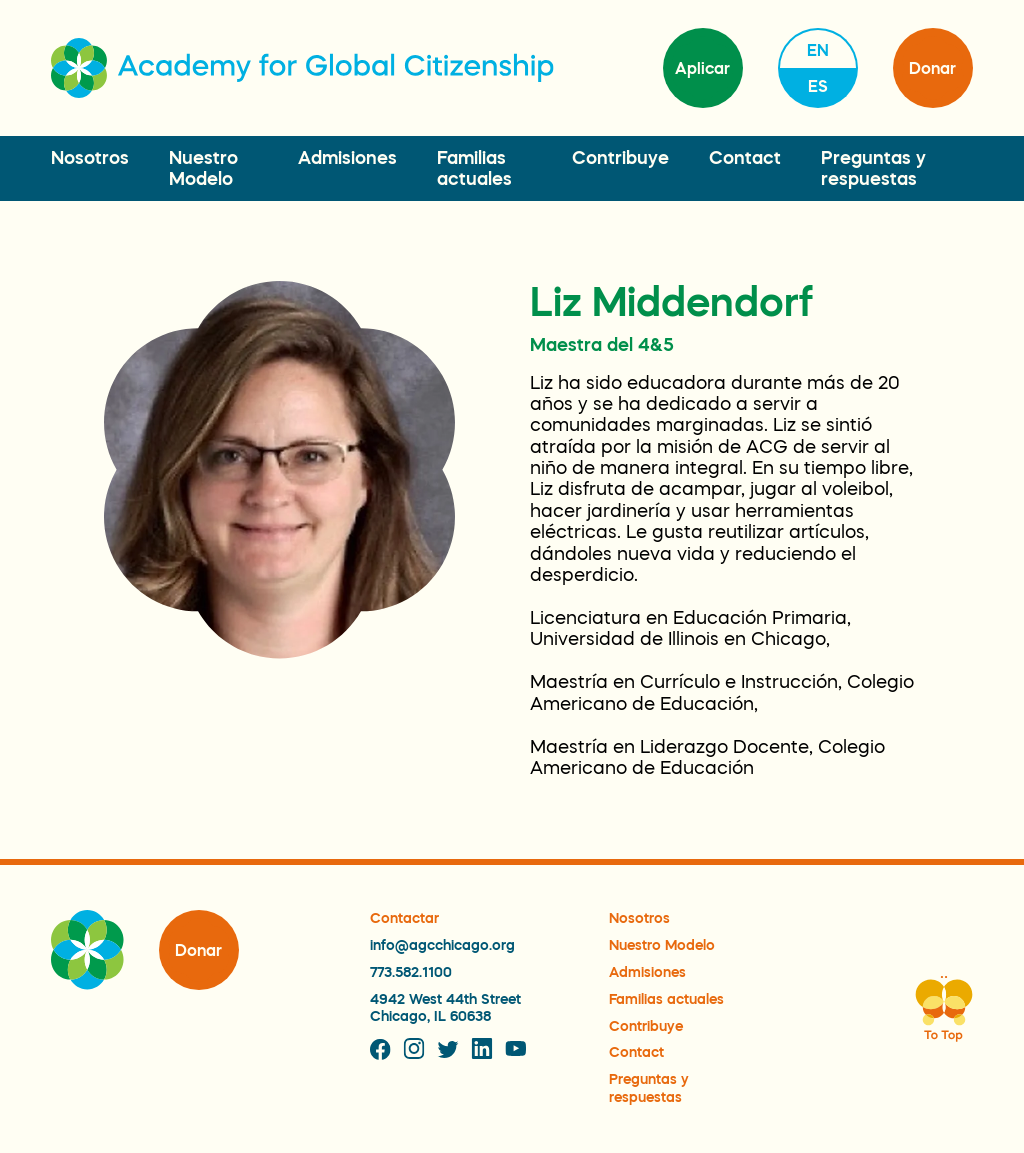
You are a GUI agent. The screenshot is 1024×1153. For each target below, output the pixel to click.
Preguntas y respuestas (649, 1088)
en (818, 50)
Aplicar (702, 68)
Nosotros (90, 158)
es (818, 86)
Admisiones (347, 158)
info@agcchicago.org (442, 945)
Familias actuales (666, 999)
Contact (745, 158)
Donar (932, 68)
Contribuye (620, 158)
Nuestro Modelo (662, 945)
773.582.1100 (411, 972)
